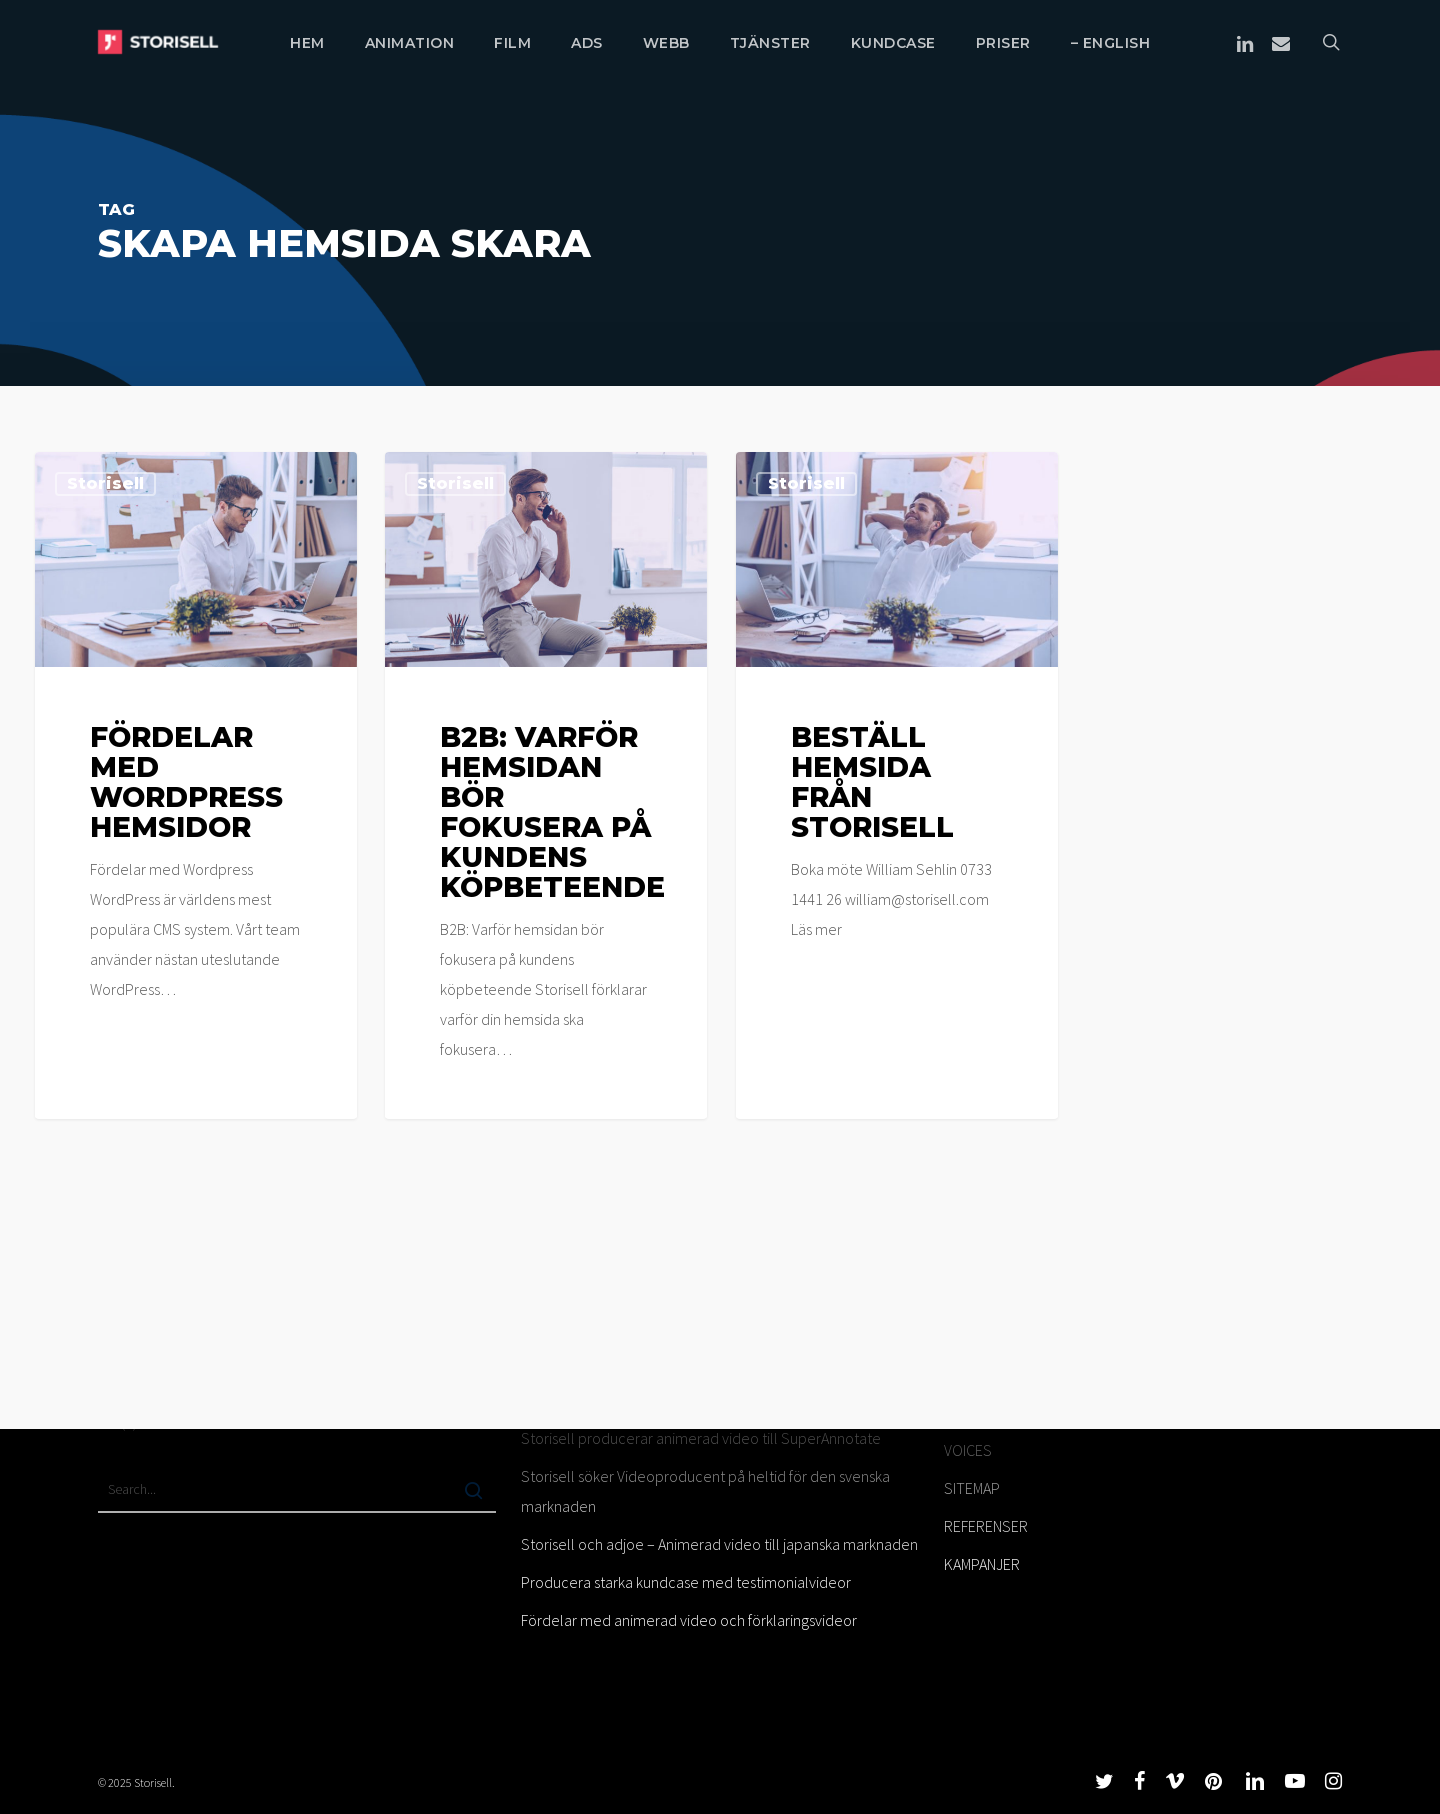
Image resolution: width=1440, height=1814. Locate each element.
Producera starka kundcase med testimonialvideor (686, 1582)
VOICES (968, 1450)
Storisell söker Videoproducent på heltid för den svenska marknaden (705, 1491)
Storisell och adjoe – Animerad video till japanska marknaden (719, 1544)
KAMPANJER (982, 1564)
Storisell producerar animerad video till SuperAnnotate (701, 1438)
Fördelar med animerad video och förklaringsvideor (689, 1620)
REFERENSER (986, 1526)
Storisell (105, 483)
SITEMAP (972, 1488)
